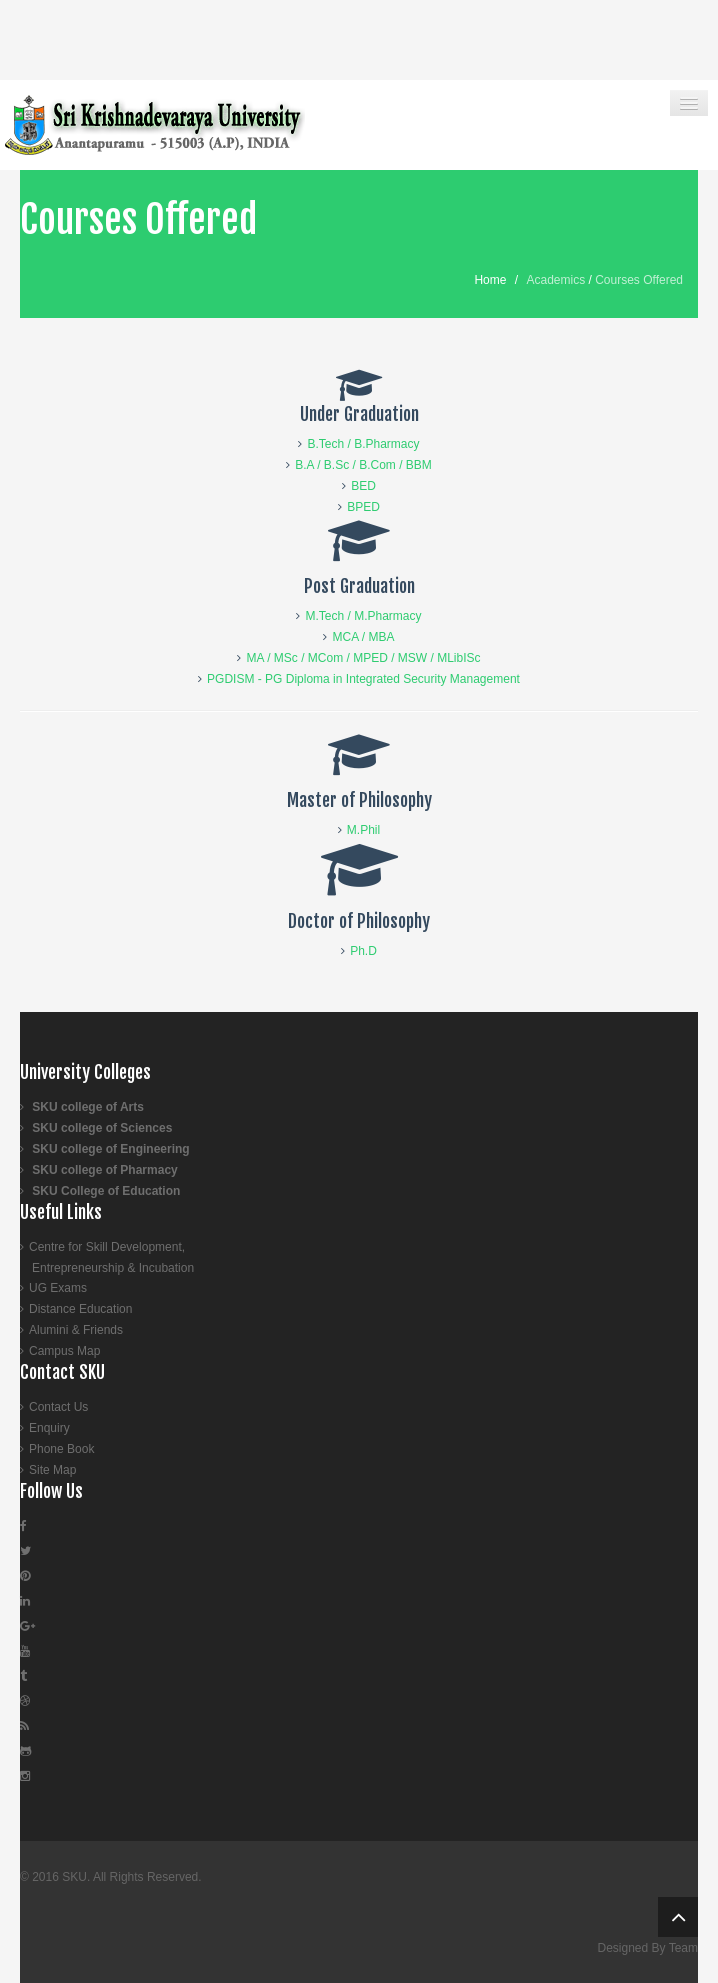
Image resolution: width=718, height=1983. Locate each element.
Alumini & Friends (76, 1330)
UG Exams (58, 1288)
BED (363, 486)
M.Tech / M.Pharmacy (363, 616)
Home (490, 280)
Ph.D (363, 951)
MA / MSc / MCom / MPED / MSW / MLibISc (363, 658)
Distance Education (80, 1309)
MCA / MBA (363, 637)
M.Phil (363, 830)
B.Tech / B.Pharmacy (363, 444)
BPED (363, 507)
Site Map (52, 1470)
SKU (74, 1877)
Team (683, 1948)
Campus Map (64, 1351)
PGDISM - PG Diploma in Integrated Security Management (363, 679)
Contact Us (58, 1407)
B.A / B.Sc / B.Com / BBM (363, 465)
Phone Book (61, 1449)
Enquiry (49, 1428)
